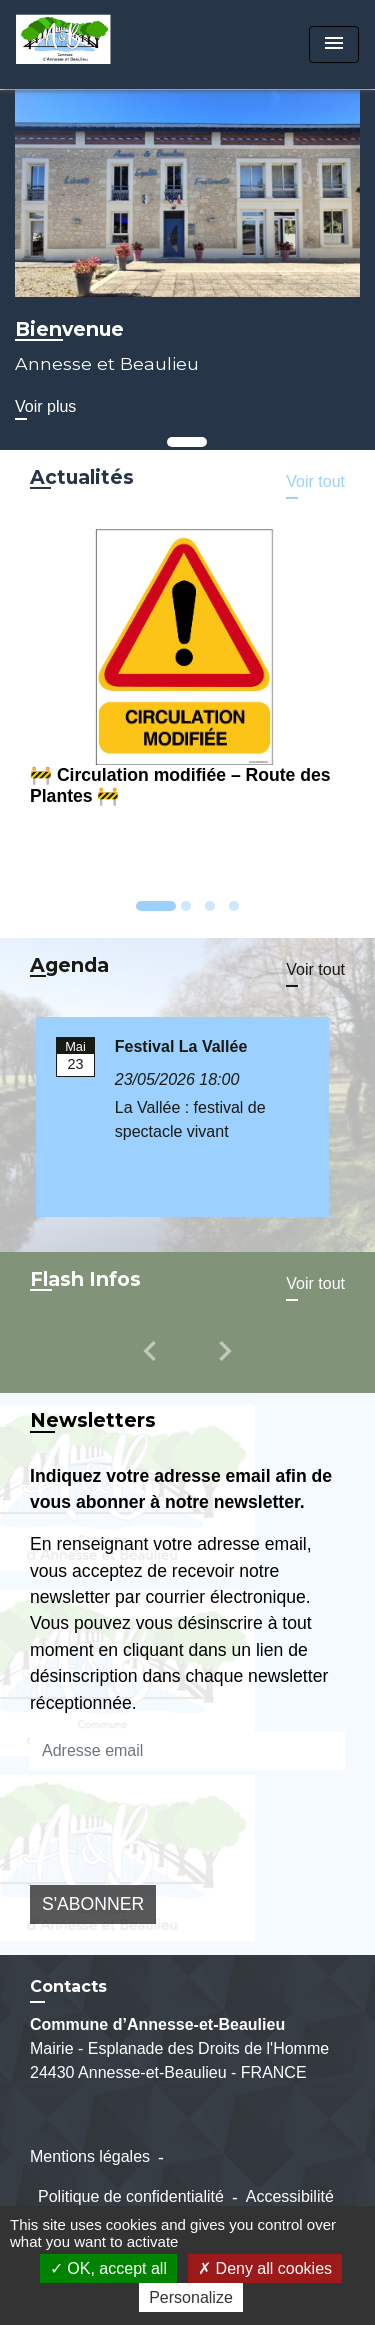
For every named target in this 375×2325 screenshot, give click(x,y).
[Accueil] (91, 44)
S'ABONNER (93, 1904)
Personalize (191, 2297)
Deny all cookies (265, 2268)
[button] (152, 1365)
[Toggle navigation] (334, 44)
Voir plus (45, 406)
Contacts (68, 1986)
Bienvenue (69, 329)
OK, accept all (108, 2268)
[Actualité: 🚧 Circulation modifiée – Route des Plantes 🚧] (187, 670)
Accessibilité (290, 2196)
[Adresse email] (187, 1751)
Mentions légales (90, 2156)
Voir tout (315, 481)
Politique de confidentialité (131, 2196)
